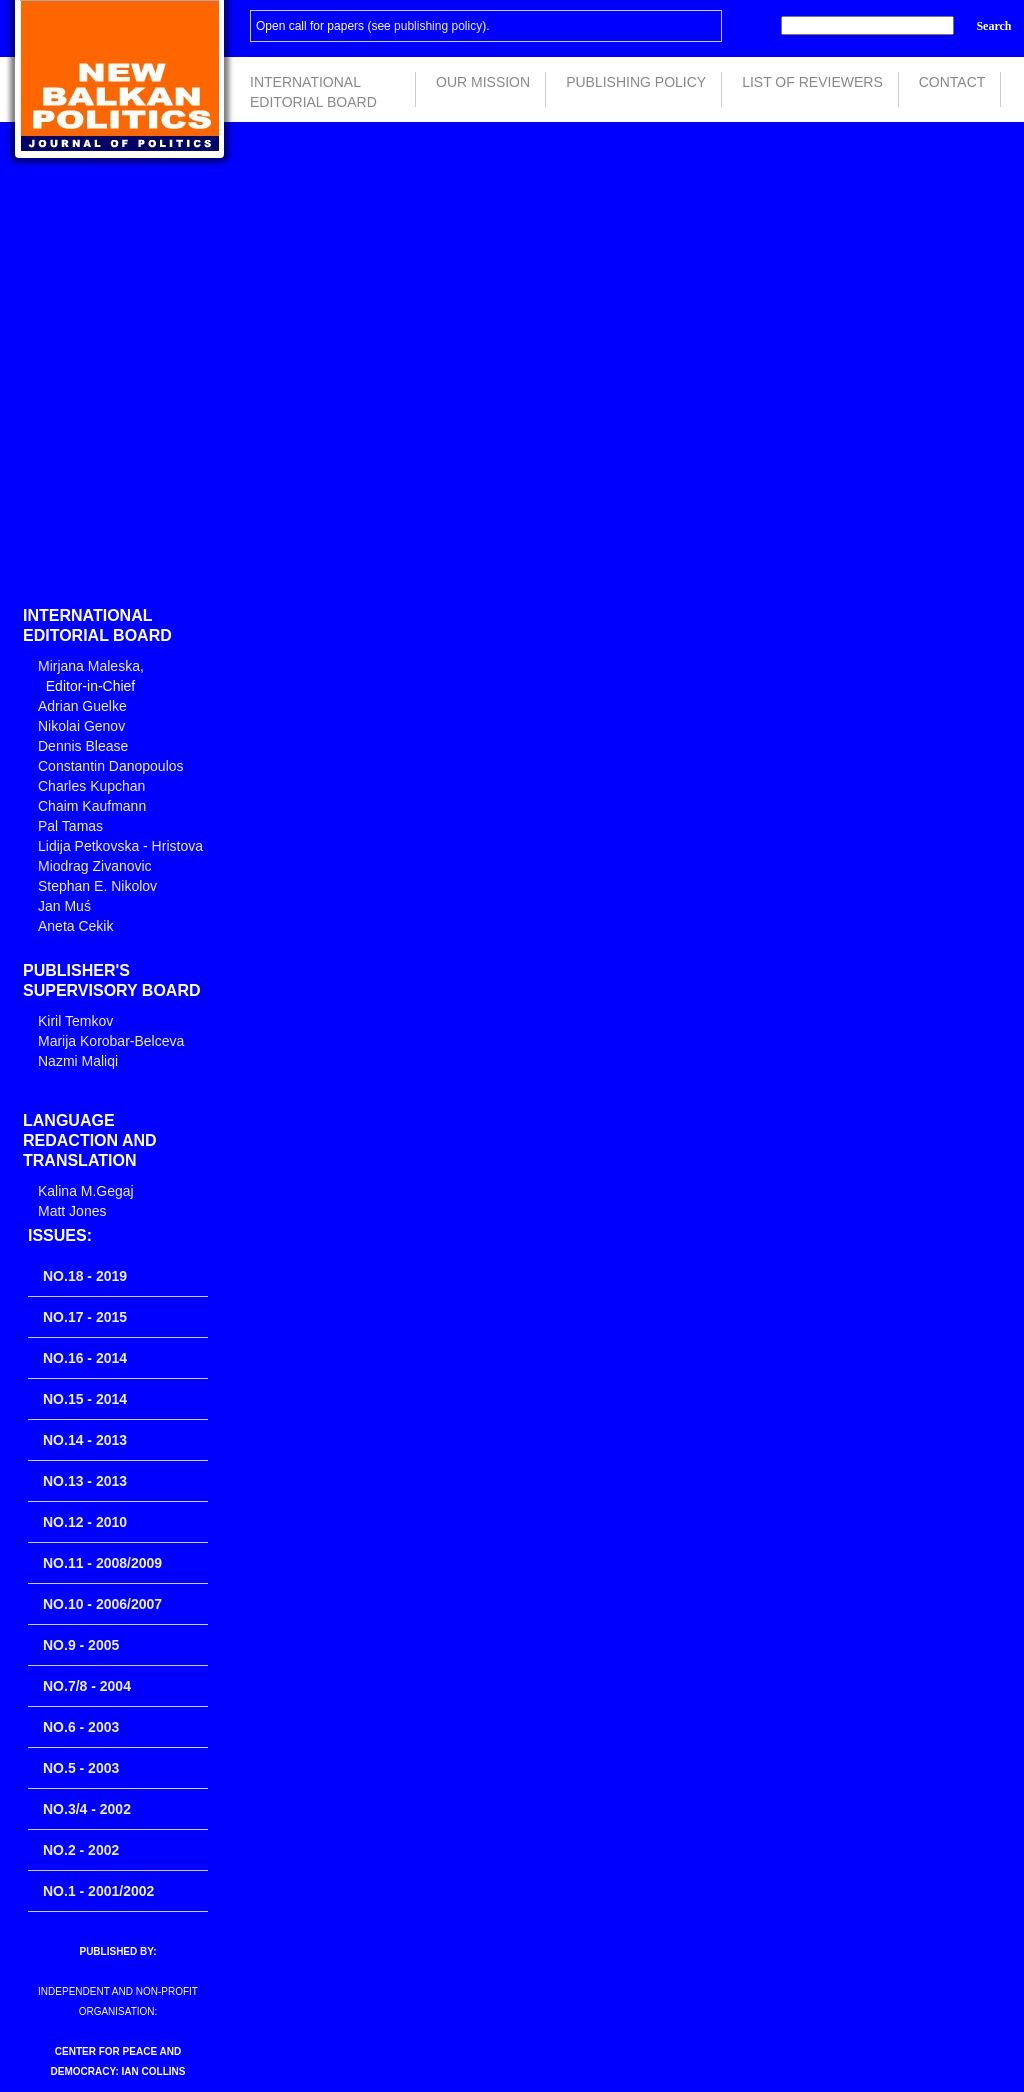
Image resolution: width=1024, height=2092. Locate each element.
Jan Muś (64, 906)
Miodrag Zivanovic (95, 866)
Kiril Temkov (75, 1021)
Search (993, 26)
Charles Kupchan (91, 786)
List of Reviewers (812, 82)
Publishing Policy (636, 82)
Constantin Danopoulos (111, 766)
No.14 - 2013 (85, 1440)
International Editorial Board (313, 90)
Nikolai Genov (81, 726)
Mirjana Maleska (89, 666)
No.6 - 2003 (81, 1727)
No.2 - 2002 (81, 1850)
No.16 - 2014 (85, 1358)
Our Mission (483, 82)
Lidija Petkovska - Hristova (120, 846)
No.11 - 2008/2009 (102, 1563)
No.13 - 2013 (85, 1481)
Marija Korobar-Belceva (111, 1041)
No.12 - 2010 (85, 1522)
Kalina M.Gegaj (86, 1191)
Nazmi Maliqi (78, 1061)
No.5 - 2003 (81, 1768)
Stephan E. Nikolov (97, 886)
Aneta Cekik (75, 926)
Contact (952, 82)
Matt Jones (72, 1211)
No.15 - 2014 (85, 1399)
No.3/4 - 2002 (87, 1809)
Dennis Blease (83, 746)
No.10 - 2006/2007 (102, 1604)
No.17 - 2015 (85, 1317)
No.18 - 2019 (85, 1276)
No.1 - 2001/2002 (98, 1891)
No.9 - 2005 (81, 1645)
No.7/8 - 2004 (87, 1686)
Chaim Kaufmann (92, 806)
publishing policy (438, 26)
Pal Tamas (70, 826)
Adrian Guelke (82, 706)
